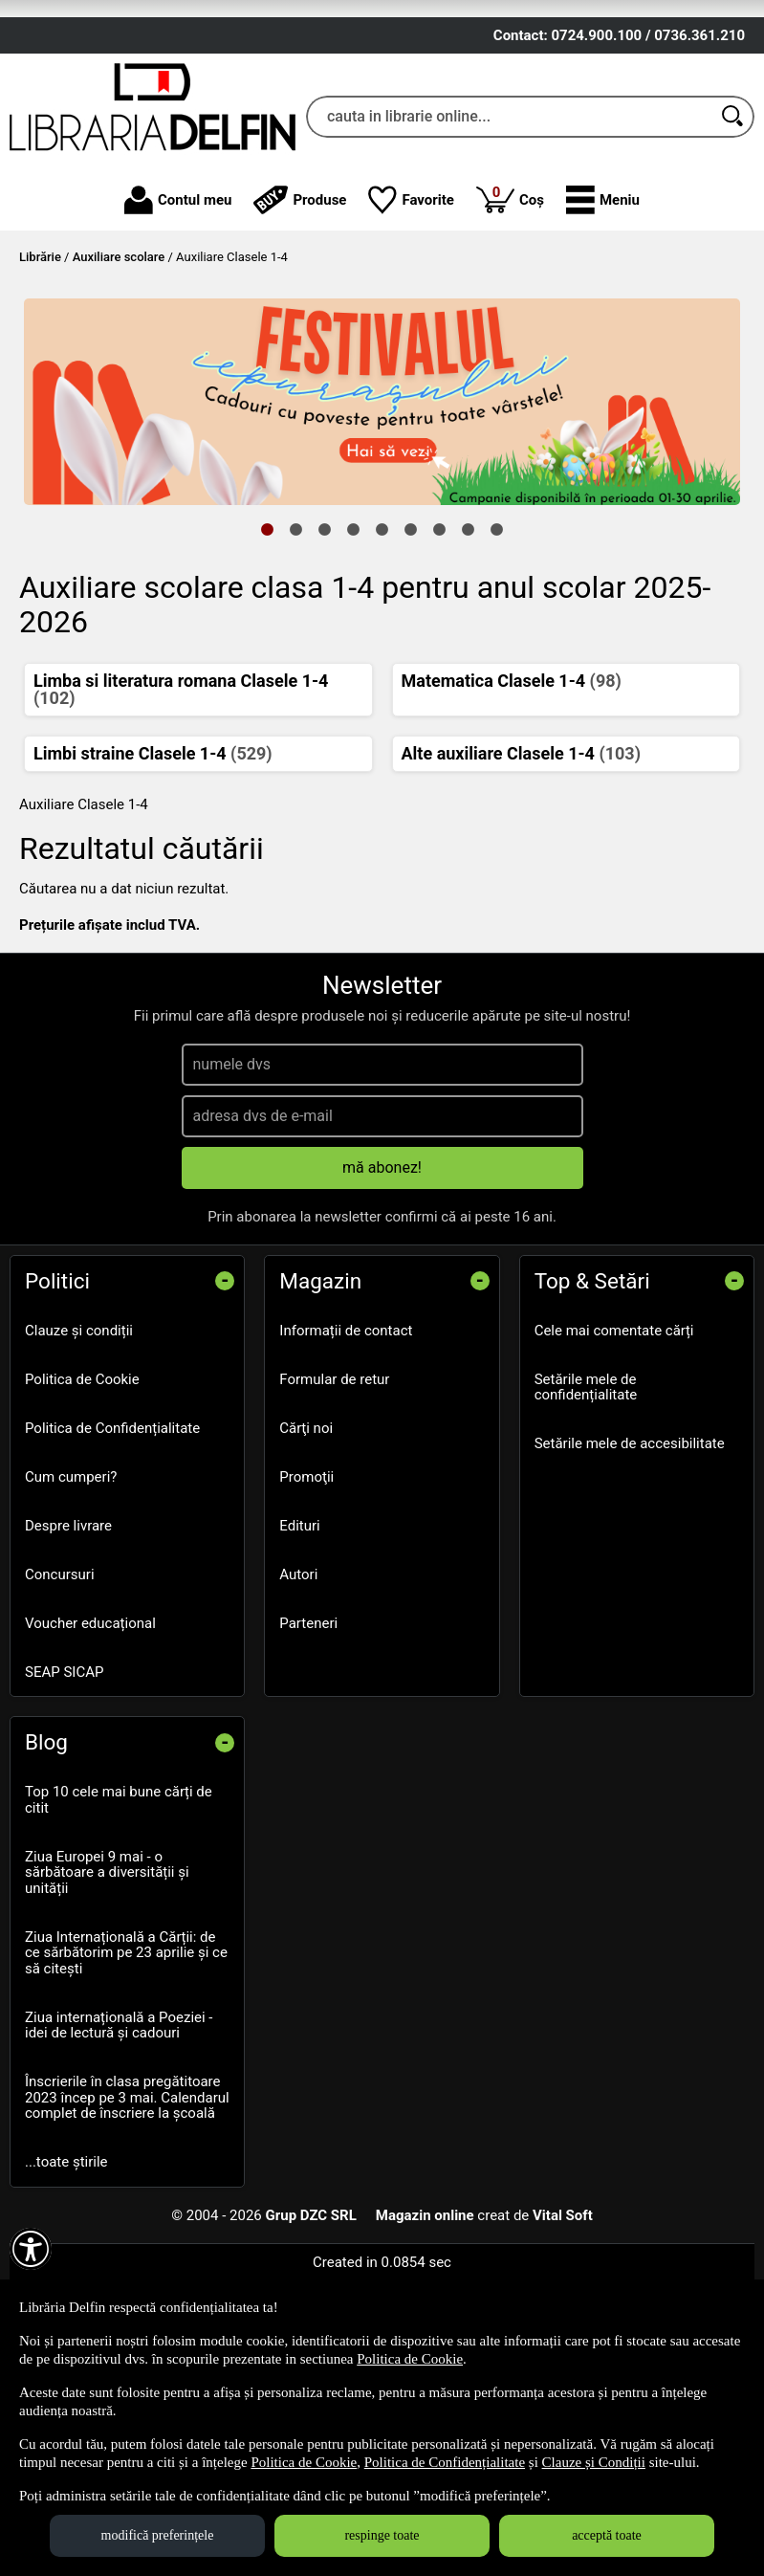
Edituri (299, 1661)
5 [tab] (382, 663)
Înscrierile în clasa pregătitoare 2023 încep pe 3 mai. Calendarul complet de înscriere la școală (127, 2233)
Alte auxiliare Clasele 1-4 (521, 889)
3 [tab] (325, 663)
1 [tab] (267, 663)
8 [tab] (468, 663)
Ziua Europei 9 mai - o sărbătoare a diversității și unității (107, 2008)
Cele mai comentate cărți (614, 1466)
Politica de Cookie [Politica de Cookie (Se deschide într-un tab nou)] (410, 2359)
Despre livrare (68, 1661)
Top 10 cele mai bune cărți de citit (118, 1935)
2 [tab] (296, 663)
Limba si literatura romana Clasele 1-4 (180, 825)
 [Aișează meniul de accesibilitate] (31, 2249)
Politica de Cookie (82, 1515)
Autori (298, 1710)
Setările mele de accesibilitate (630, 1579)
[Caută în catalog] (733, 252)
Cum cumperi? (71, 1612)
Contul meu (177, 335)
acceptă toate (607, 2535)
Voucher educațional (90, 1759)
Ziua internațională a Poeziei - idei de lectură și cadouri (119, 2161)
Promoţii (306, 1612)
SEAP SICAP (64, 1807)
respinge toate (381, 2535)
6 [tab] (411, 663)
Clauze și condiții (79, 1466)
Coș (510, 334)
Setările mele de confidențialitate (586, 1523)
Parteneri (308, 1759)
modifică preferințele (157, 2535)
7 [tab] (439, 663)
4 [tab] (353, 663)
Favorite (411, 335)
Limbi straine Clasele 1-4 (153, 889)
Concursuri (60, 1710)
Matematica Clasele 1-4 (512, 816)
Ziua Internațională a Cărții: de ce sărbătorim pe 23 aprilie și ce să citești (126, 2088)
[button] (603, 336)
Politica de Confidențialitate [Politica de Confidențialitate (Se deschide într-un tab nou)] (444, 2462)
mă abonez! (382, 1303)
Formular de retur (334, 1515)
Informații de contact (345, 1466)
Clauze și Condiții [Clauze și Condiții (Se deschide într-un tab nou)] (593, 2462)
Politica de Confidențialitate (112, 1564)
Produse (299, 335)
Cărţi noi (306, 1564)
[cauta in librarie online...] (509, 252)
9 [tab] (497, 663)
